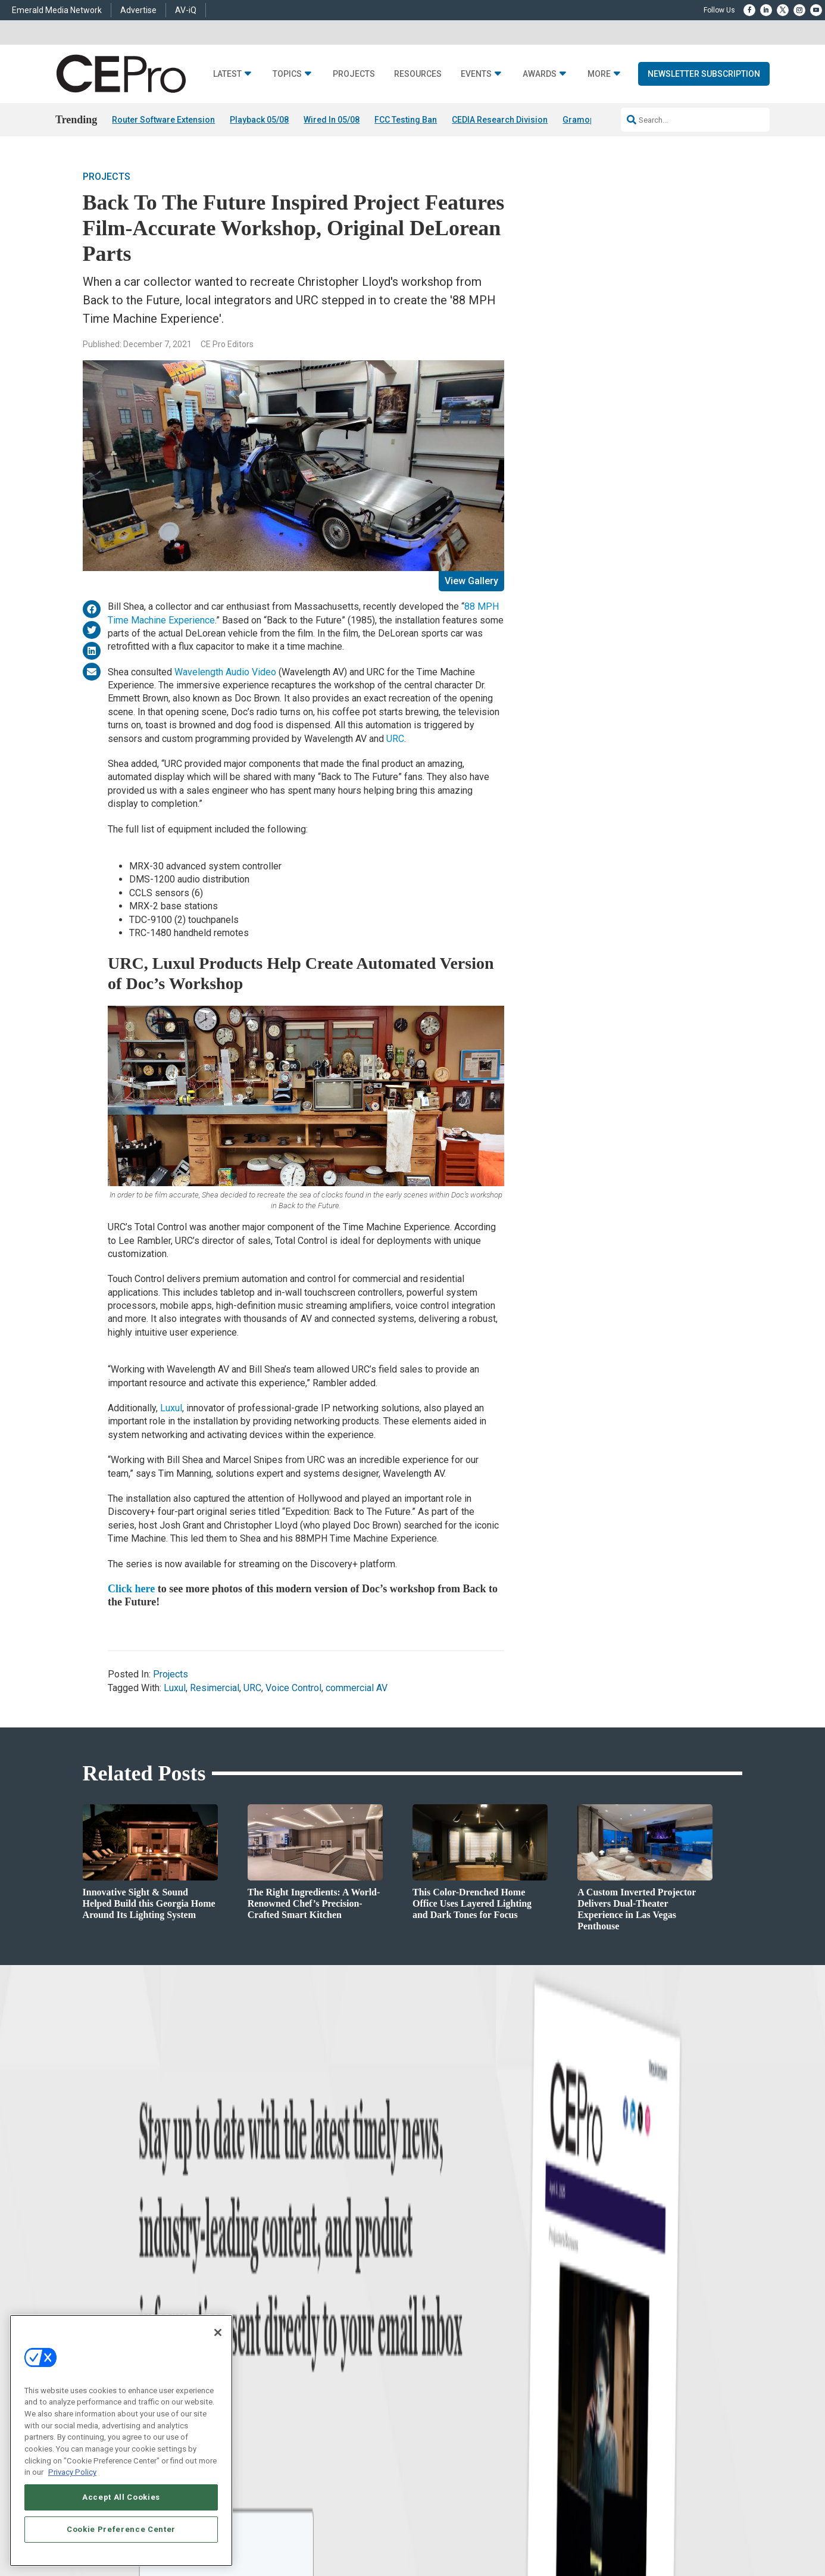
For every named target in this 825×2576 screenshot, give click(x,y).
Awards (540, 74)
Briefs (117, 2289)
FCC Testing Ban (405, 119)
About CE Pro (433, 2289)
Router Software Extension (163, 119)
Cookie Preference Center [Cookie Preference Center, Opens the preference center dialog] (121, 2529)
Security (272, 2349)
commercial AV (357, 1688)
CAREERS (342, 2469)
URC (395, 738)
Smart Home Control (292, 2304)
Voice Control (293, 1688)
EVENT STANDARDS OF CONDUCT (540, 2469)
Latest (227, 74)
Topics (287, 74)
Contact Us (582, 2376)
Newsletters (430, 2319)
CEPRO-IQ (428, 2334)
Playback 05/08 (259, 119)
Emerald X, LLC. (654, 2451)
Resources (418, 74)
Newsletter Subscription (704, 74)
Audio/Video (279, 2319)
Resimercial (214, 1688)
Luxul (171, 1408)
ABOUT (309, 2469)
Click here (131, 1589)
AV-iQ (185, 10)
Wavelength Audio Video (225, 672)
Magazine (427, 2304)
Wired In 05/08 (332, 119)
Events (476, 74)
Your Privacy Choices (642, 2469)
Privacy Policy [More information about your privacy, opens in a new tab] (72, 2472)
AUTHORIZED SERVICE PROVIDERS (421, 2469)
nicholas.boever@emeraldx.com (614, 2358)
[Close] (218, 2332)
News (117, 2274)
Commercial (279, 2289)
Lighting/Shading (287, 2334)
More (599, 74)
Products (122, 2304)
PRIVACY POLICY (709, 2479)
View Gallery (471, 581)
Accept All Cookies (121, 2497)
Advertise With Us (440, 2274)
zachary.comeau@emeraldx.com (615, 2314)
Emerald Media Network (57, 10)
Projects (354, 74)
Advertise (138, 10)
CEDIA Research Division (500, 119)
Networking (278, 2274)
